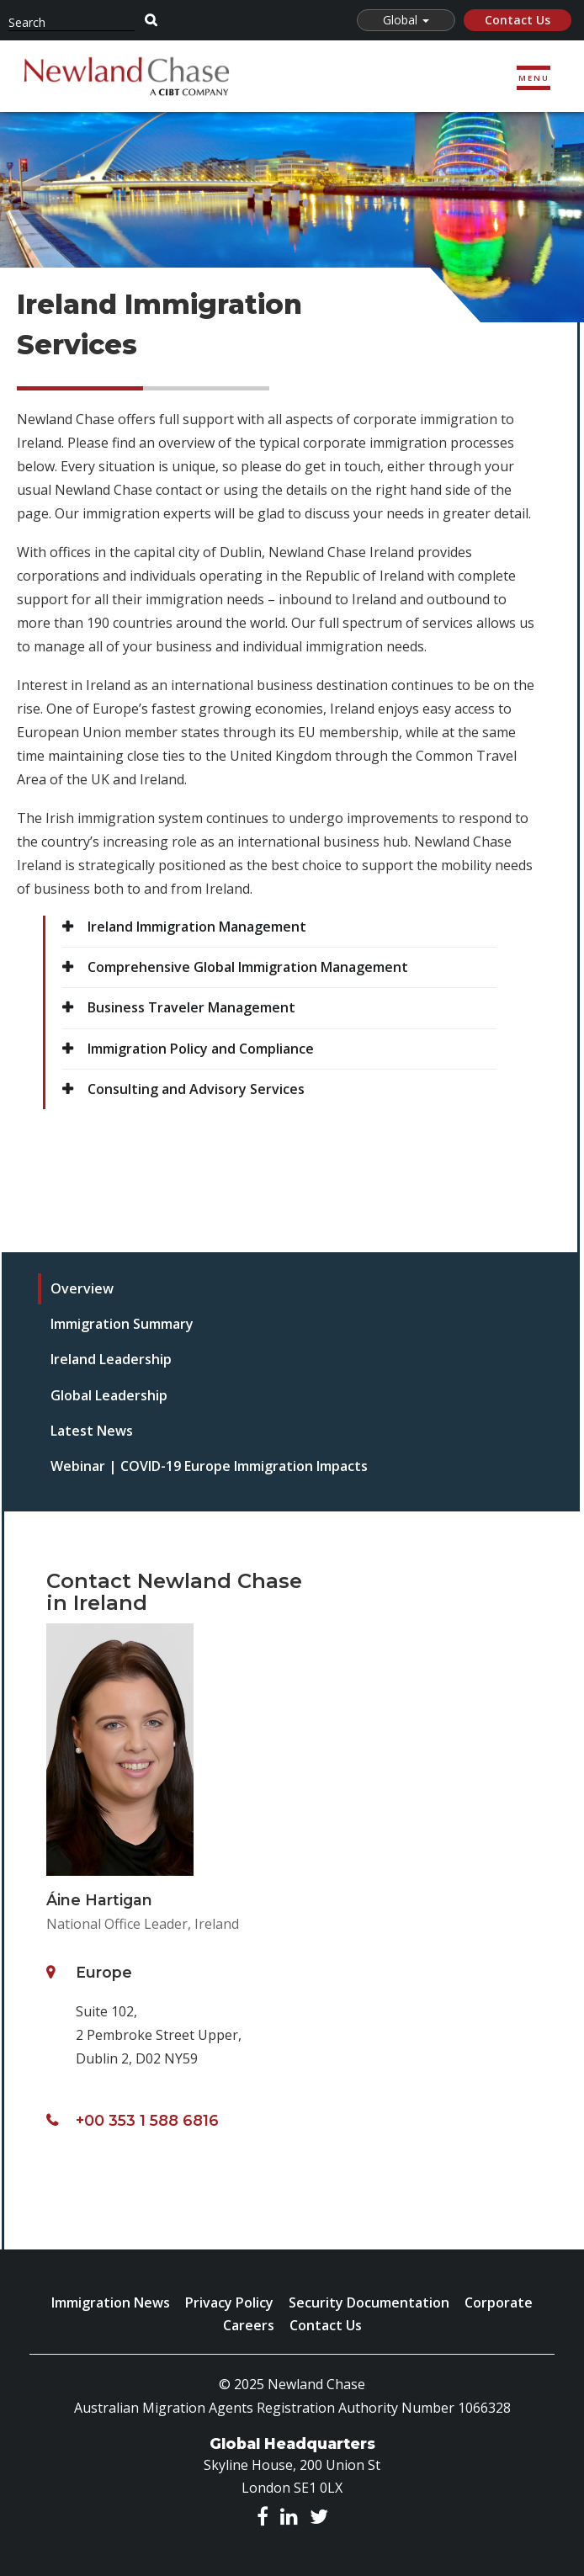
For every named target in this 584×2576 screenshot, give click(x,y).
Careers (248, 2325)
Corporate (499, 2302)
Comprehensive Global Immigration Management (248, 967)
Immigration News (110, 2302)
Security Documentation (369, 2302)
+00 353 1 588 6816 (147, 2120)
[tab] (254, 1288)
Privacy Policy (229, 2302)
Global (406, 20)
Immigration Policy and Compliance (201, 1048)
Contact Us (517, 20)
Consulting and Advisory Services (196, 1089)
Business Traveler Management (191, 1007)
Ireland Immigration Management (197, 926)
